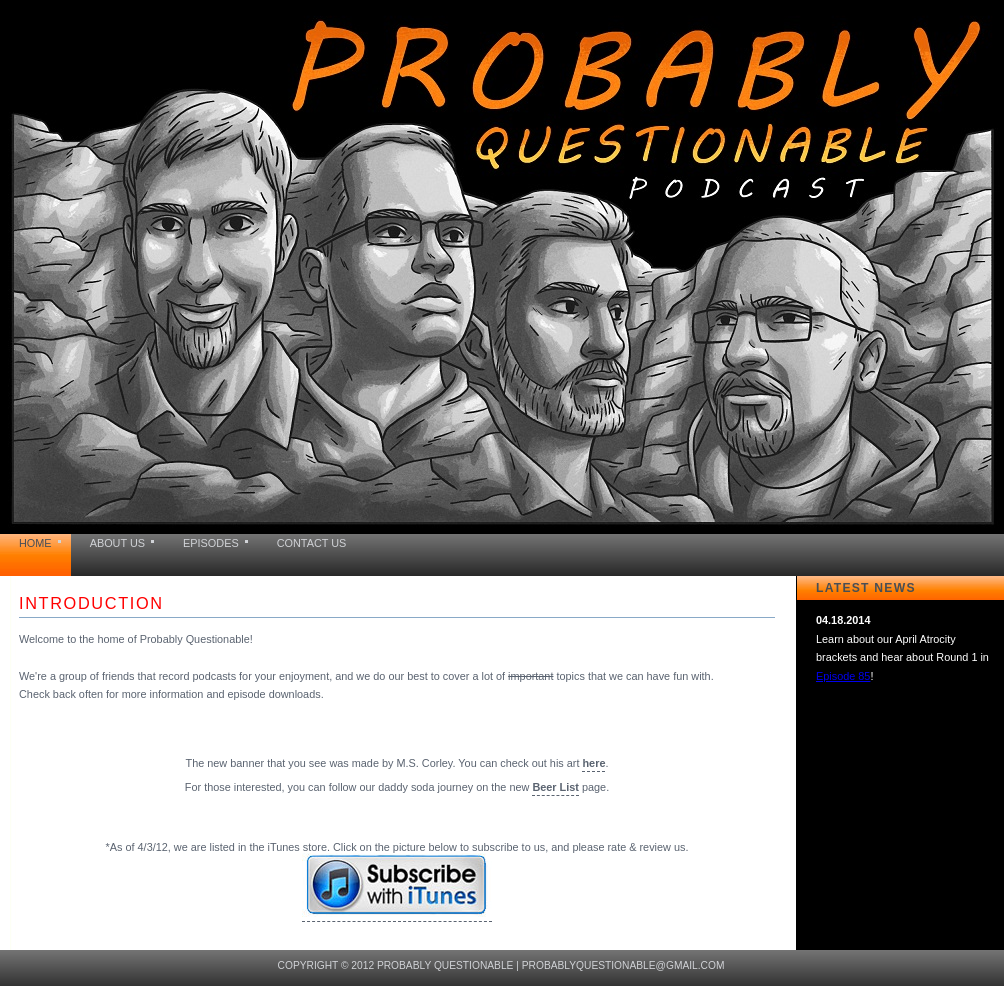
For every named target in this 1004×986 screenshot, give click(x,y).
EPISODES (211, 543)
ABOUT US (117, 543)
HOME (35, 543)
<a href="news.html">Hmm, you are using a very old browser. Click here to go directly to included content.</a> (903, 689)
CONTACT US (312, 543)
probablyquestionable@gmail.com (623, 965)
